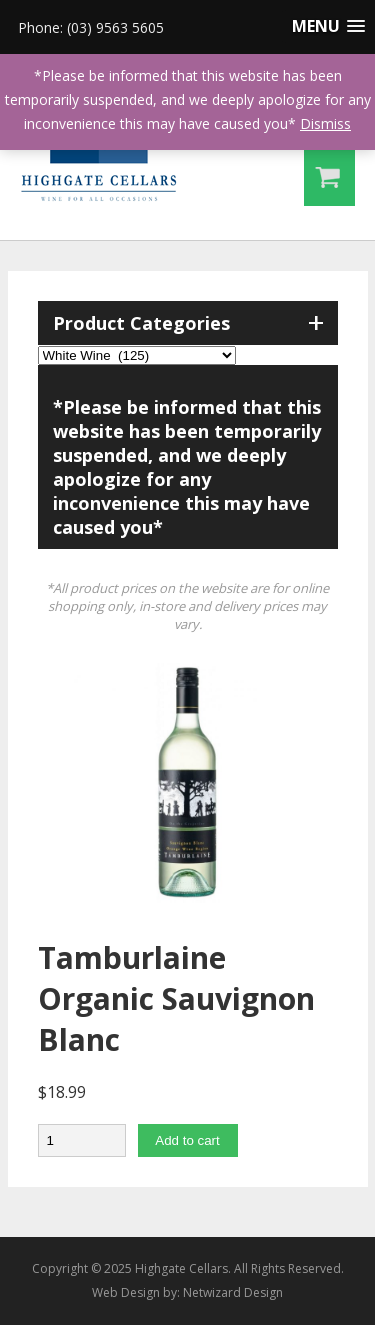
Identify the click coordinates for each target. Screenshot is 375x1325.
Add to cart (187, 1140)
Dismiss (325, 123)
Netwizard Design (233, 1292)
